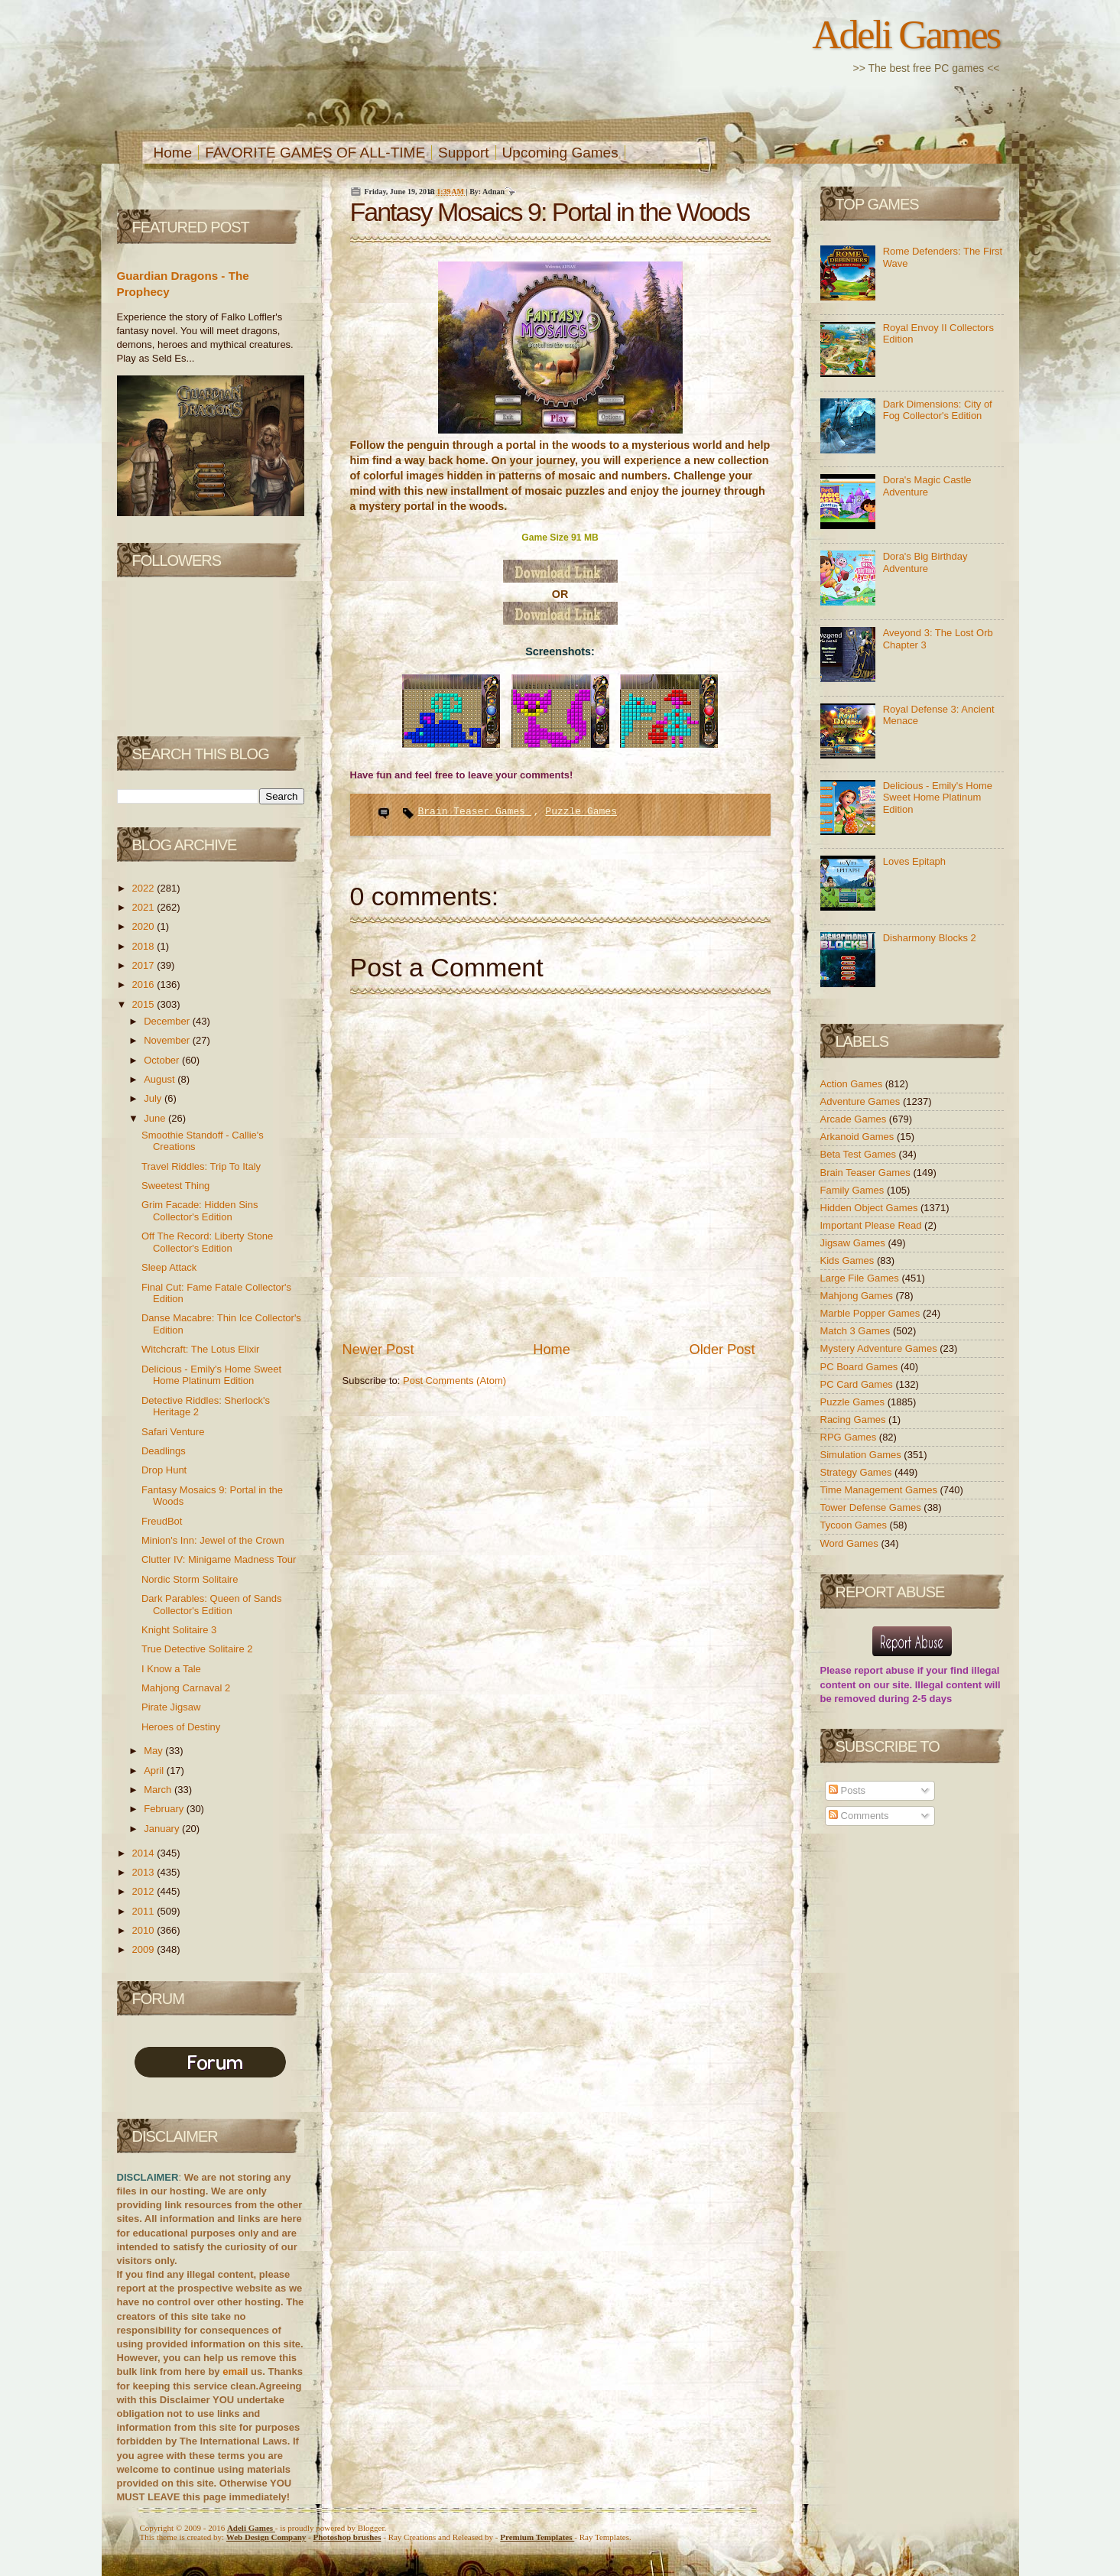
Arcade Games (854, 1119)
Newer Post (378, 1349)
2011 (144, 1911)
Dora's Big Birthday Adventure (925, 562)
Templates (537, 2537)
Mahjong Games (858, 1295)
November (168, 1040)
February (165, 1808)
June (156, 1118)
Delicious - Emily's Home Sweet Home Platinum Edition (211, 1375)
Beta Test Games (859, 1154)
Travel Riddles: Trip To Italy (201, 1166)
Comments (858, 1815)
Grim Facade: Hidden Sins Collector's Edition (199, 1211)
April (155, 1770)
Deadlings (163, 1451)
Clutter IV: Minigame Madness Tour (218, 1559)
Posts (847, 1790)
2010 (144, 1930)
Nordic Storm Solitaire (189, 1579)
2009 (144, 1949)
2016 (144, 984)
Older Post (722, 1349)
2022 (144, 888)
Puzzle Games (581, 811)
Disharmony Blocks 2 (929, 938)
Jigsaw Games (854, 1243)
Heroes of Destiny (180, 1727)
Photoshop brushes (347, 2537)
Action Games (852, 1084)
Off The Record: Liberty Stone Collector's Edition (207, 1242)
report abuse (884, 1670)
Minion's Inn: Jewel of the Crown (212, 1540)
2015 (144, 1004)
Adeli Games (905, 34)
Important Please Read (872, 1225)
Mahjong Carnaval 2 (185, 1688)
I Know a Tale (171, 1669)
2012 (144, 1891)
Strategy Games (857, 1472)
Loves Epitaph (914, 861)
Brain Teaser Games (474, 811)
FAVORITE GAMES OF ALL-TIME (315, 152)
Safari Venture (172, 1431)
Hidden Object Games (870, 1207)
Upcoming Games (560, 152)
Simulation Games (862, 1454)
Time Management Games (880, 1490)
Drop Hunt (164, 1470)
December (168, 1021)
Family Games (853, 1190)
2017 (144, 965)
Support (463, 152)
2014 (144, 1853)
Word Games (850, 1543)
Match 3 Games (856, 1331)
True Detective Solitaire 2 (196, 1649)
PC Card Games (858, 1384)
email (235, 2371)
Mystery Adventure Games (880, 1348)
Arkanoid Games (858, 1136)
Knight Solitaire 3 (178, 1630)
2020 (144, 926)
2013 (144, 1872)
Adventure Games (861, 1101)
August (160, 1079)
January (163, 1828)
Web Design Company (266, 2537)
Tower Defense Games (872, 1507)
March (159, 1789)
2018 (144, 946)
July (154, 1098)
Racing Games (854, 1419)
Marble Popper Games (871, 1313)
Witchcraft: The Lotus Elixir (200, 1349)
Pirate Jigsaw (170, 1707)
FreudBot (161, 1521)
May (154, 1750)
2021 (144, 907)
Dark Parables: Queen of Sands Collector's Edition (211, 1604)
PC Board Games (860, 1366)
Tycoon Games (855, 1525)
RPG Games (849, 1437)
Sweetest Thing (175, 1185)
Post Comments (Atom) (454, 1380)
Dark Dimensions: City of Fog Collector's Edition (937, 410)
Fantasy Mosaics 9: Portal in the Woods (549, 211)
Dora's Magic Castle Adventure (927, 486)
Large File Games (861, 1278)
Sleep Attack (168, 1267)
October (163, 1060)
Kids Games (848, 1260)
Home (173, 152)
